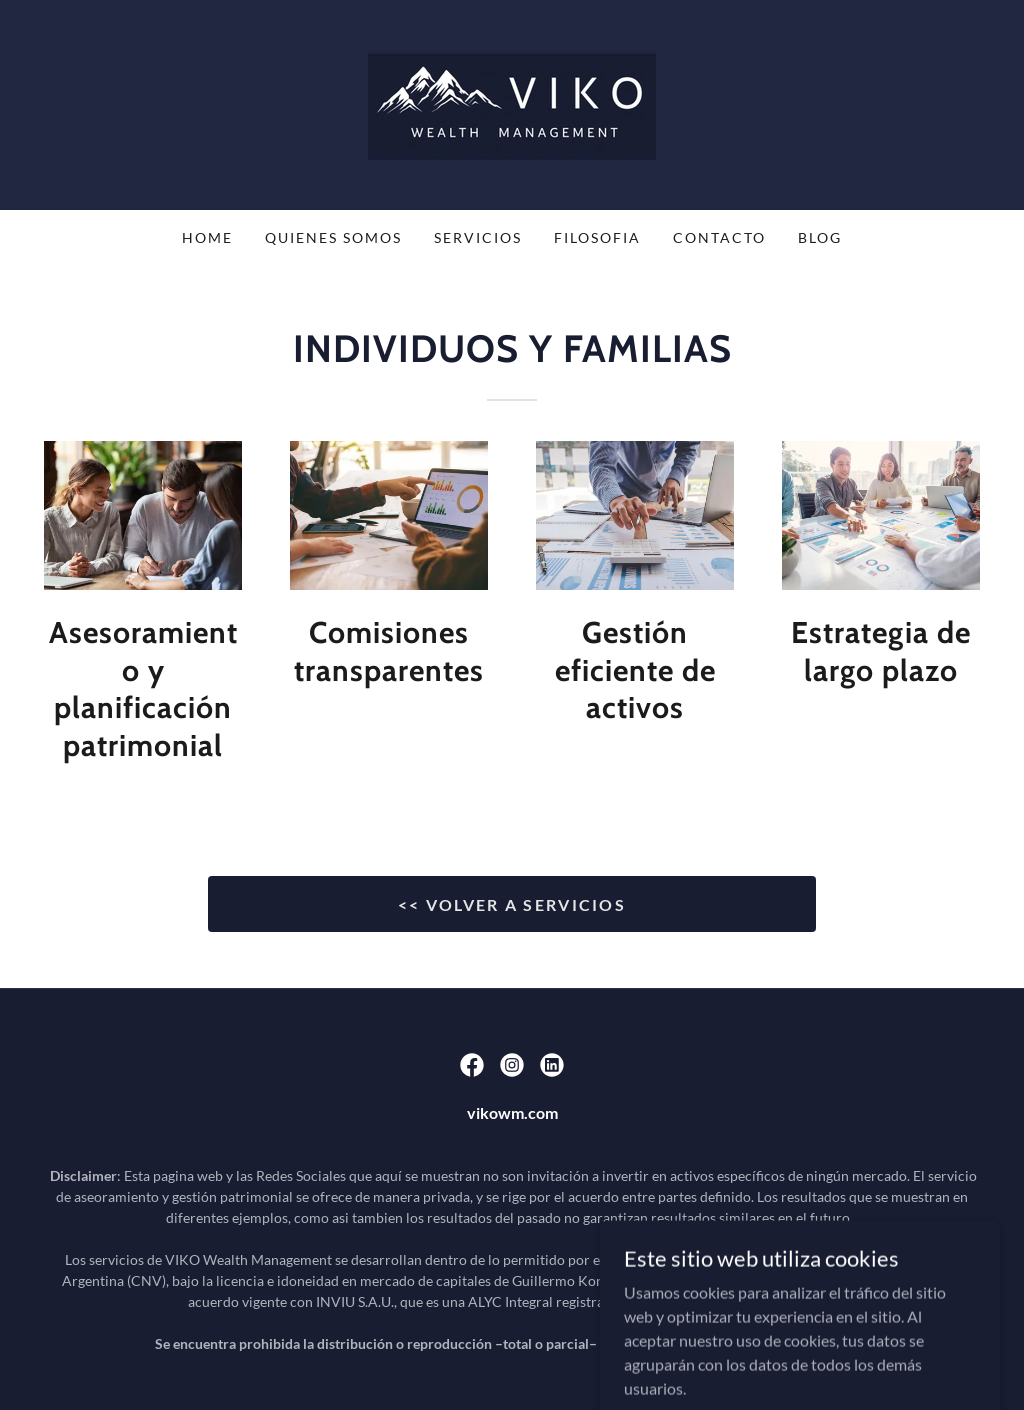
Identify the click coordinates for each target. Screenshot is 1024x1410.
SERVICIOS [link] (478, 237)
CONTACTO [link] (719, 237)
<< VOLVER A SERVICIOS (512, 904)
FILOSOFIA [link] (597, 237)
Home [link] (207, 237)
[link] (512, 102)
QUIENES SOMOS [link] (333, 237)
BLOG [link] (820, 237)
